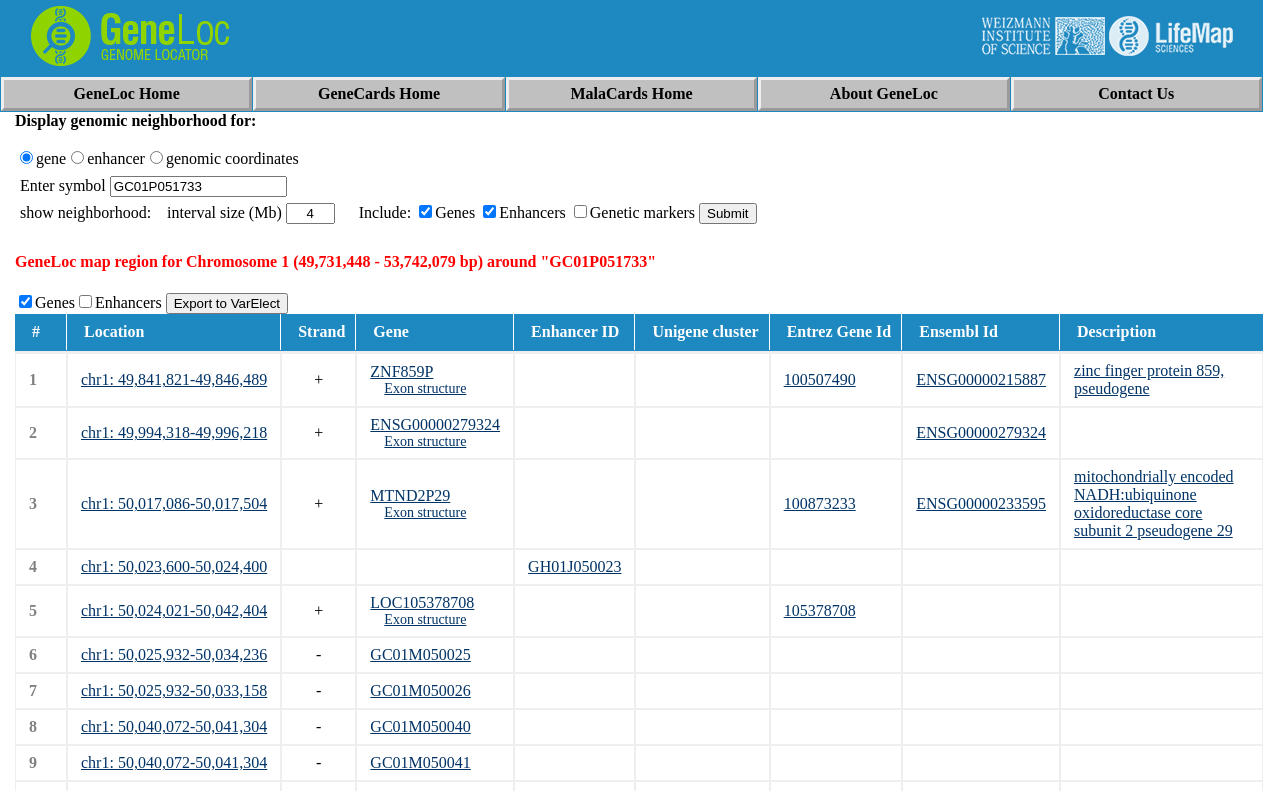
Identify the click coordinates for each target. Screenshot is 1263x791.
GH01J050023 (574, 566)
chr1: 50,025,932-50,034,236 (174, 654)
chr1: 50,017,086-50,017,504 (174, 503)
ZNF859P (401, 371)
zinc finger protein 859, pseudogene (1149, 379)
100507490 (820, 379)
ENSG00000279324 (435, 424)
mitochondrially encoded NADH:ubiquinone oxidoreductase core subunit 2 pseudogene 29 (1154, 503)
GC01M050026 (420, 690)
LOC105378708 (422, 602)
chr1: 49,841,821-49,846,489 (174, 379)
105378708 (820, 610)
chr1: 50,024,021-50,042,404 (174, 610)
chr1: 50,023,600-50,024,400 (174, 566)
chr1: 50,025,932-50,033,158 (174, 690)
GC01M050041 (420, 762)
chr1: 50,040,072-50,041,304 (174, 726)
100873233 (820, 503)
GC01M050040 (420, 726)
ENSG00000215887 (981, 379)
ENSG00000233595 (981, 503)
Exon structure (425, 388)
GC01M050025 (420, 654)
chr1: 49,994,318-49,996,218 (174, 432)
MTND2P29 (410, 495)
